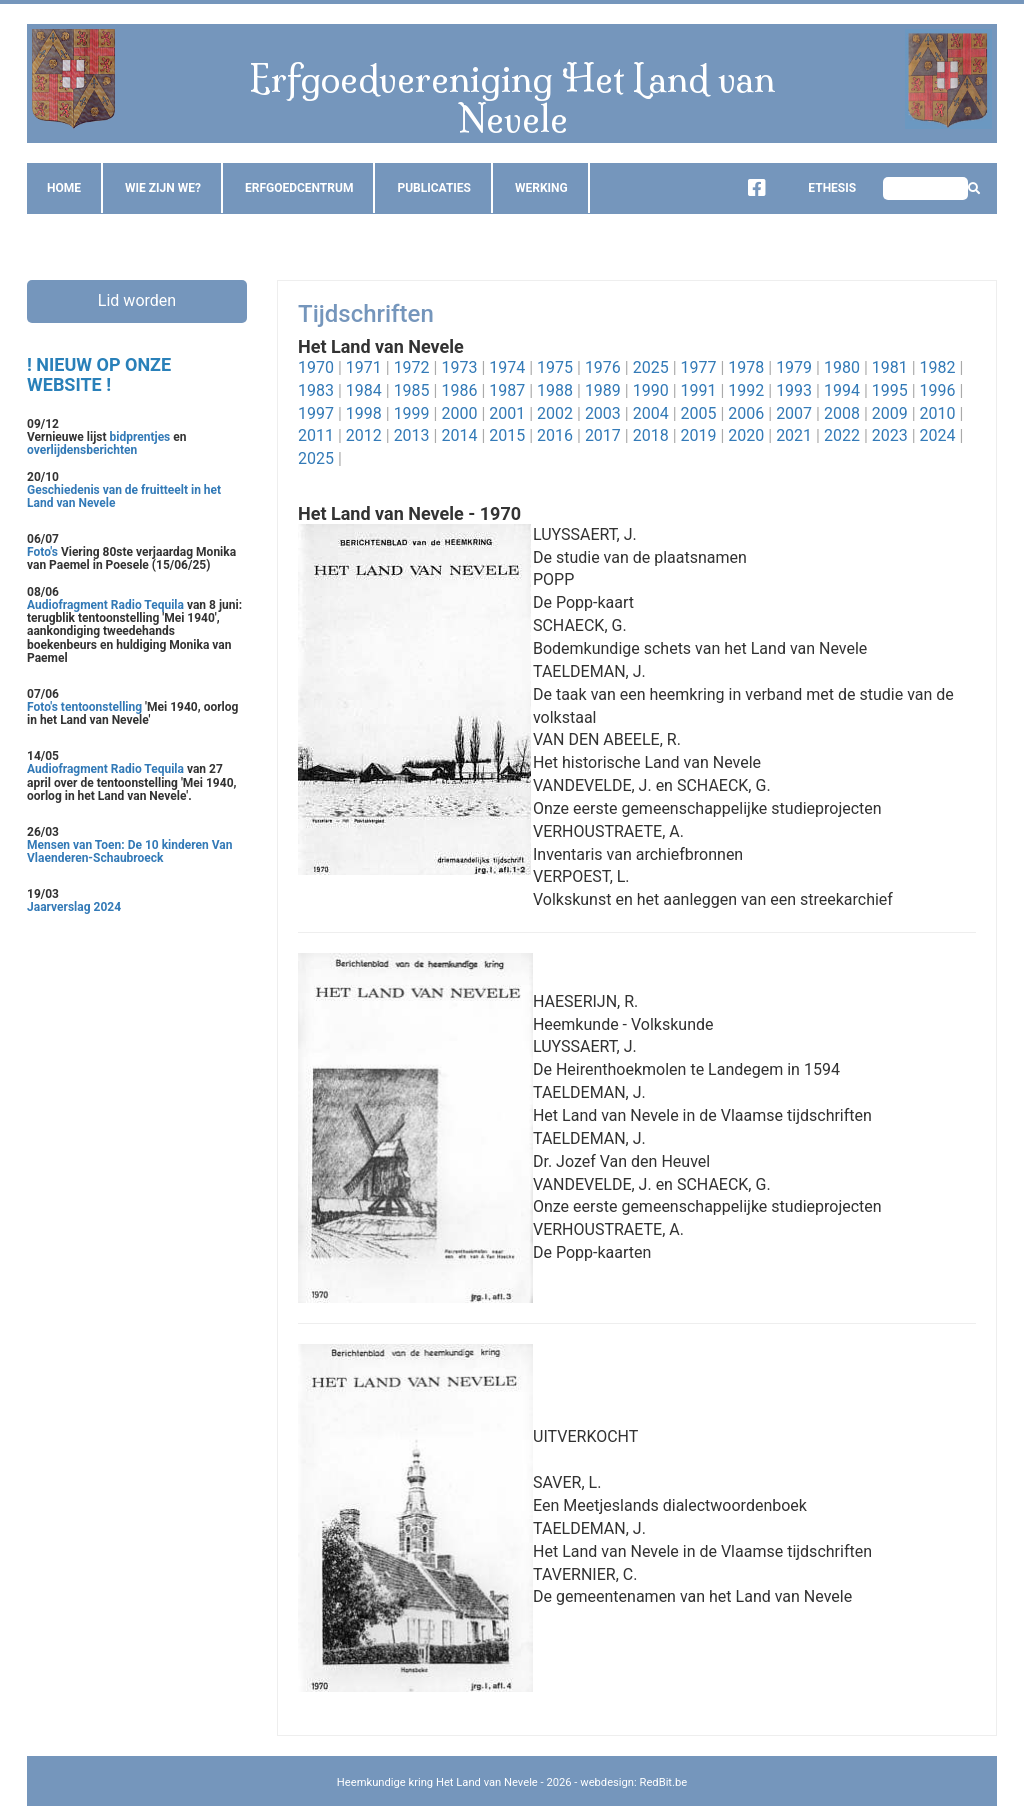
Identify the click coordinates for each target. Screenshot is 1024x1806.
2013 (412, 435)
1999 (412, 413)
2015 (507, 435)
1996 (938, 390)
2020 (746, 435)
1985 (412, 390)
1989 (603, 390)
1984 (364, 390)
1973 (459, 367)
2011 (316, 435)
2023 (890, 435)
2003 (603, 413)
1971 (364, 367)
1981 (890, 367)
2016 (555, 435)
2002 (555, 413)
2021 (794, 435)
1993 (794, 390)
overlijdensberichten (82, 450)
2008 (842, 413)
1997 (316, 413)
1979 (794, 367)
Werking (541, 188)
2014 (459, 435)
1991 (699, 390)
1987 (507, 390)
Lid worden (137, 300)
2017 (603, 435)
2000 (459, 413)
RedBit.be (664, 1782)
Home (64, 188)
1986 (459, 390)
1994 (842, 390)
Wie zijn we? (163, 188)
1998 (364, 413)
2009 (890, 413)
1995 (890, 390)
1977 (699, 367)
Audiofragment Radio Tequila (105, 605)
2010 (938, 413)
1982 (938, 367)
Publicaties (434, 188)
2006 (746, 413)
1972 (412, 367)
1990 (651, 390)
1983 (316, 390)
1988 (555, 390)
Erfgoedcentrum (299, 188)
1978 (746, 367)
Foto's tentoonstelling (84, 707)
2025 (651, 367)
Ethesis (817, 188)
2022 (842, 435)
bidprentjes (140, 437)
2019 (699, 435)
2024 (938, 435)
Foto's (44, 552)
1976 (603, 367)
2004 (651, 413)
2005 (699, 413)
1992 (746, 390)
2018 (651, 435)
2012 (364, 435)
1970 (316, 367)
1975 (555, 367)
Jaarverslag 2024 (74, 907)
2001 (507, 413)
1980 (842, 367)
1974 (507, 367)
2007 (794, 413)
